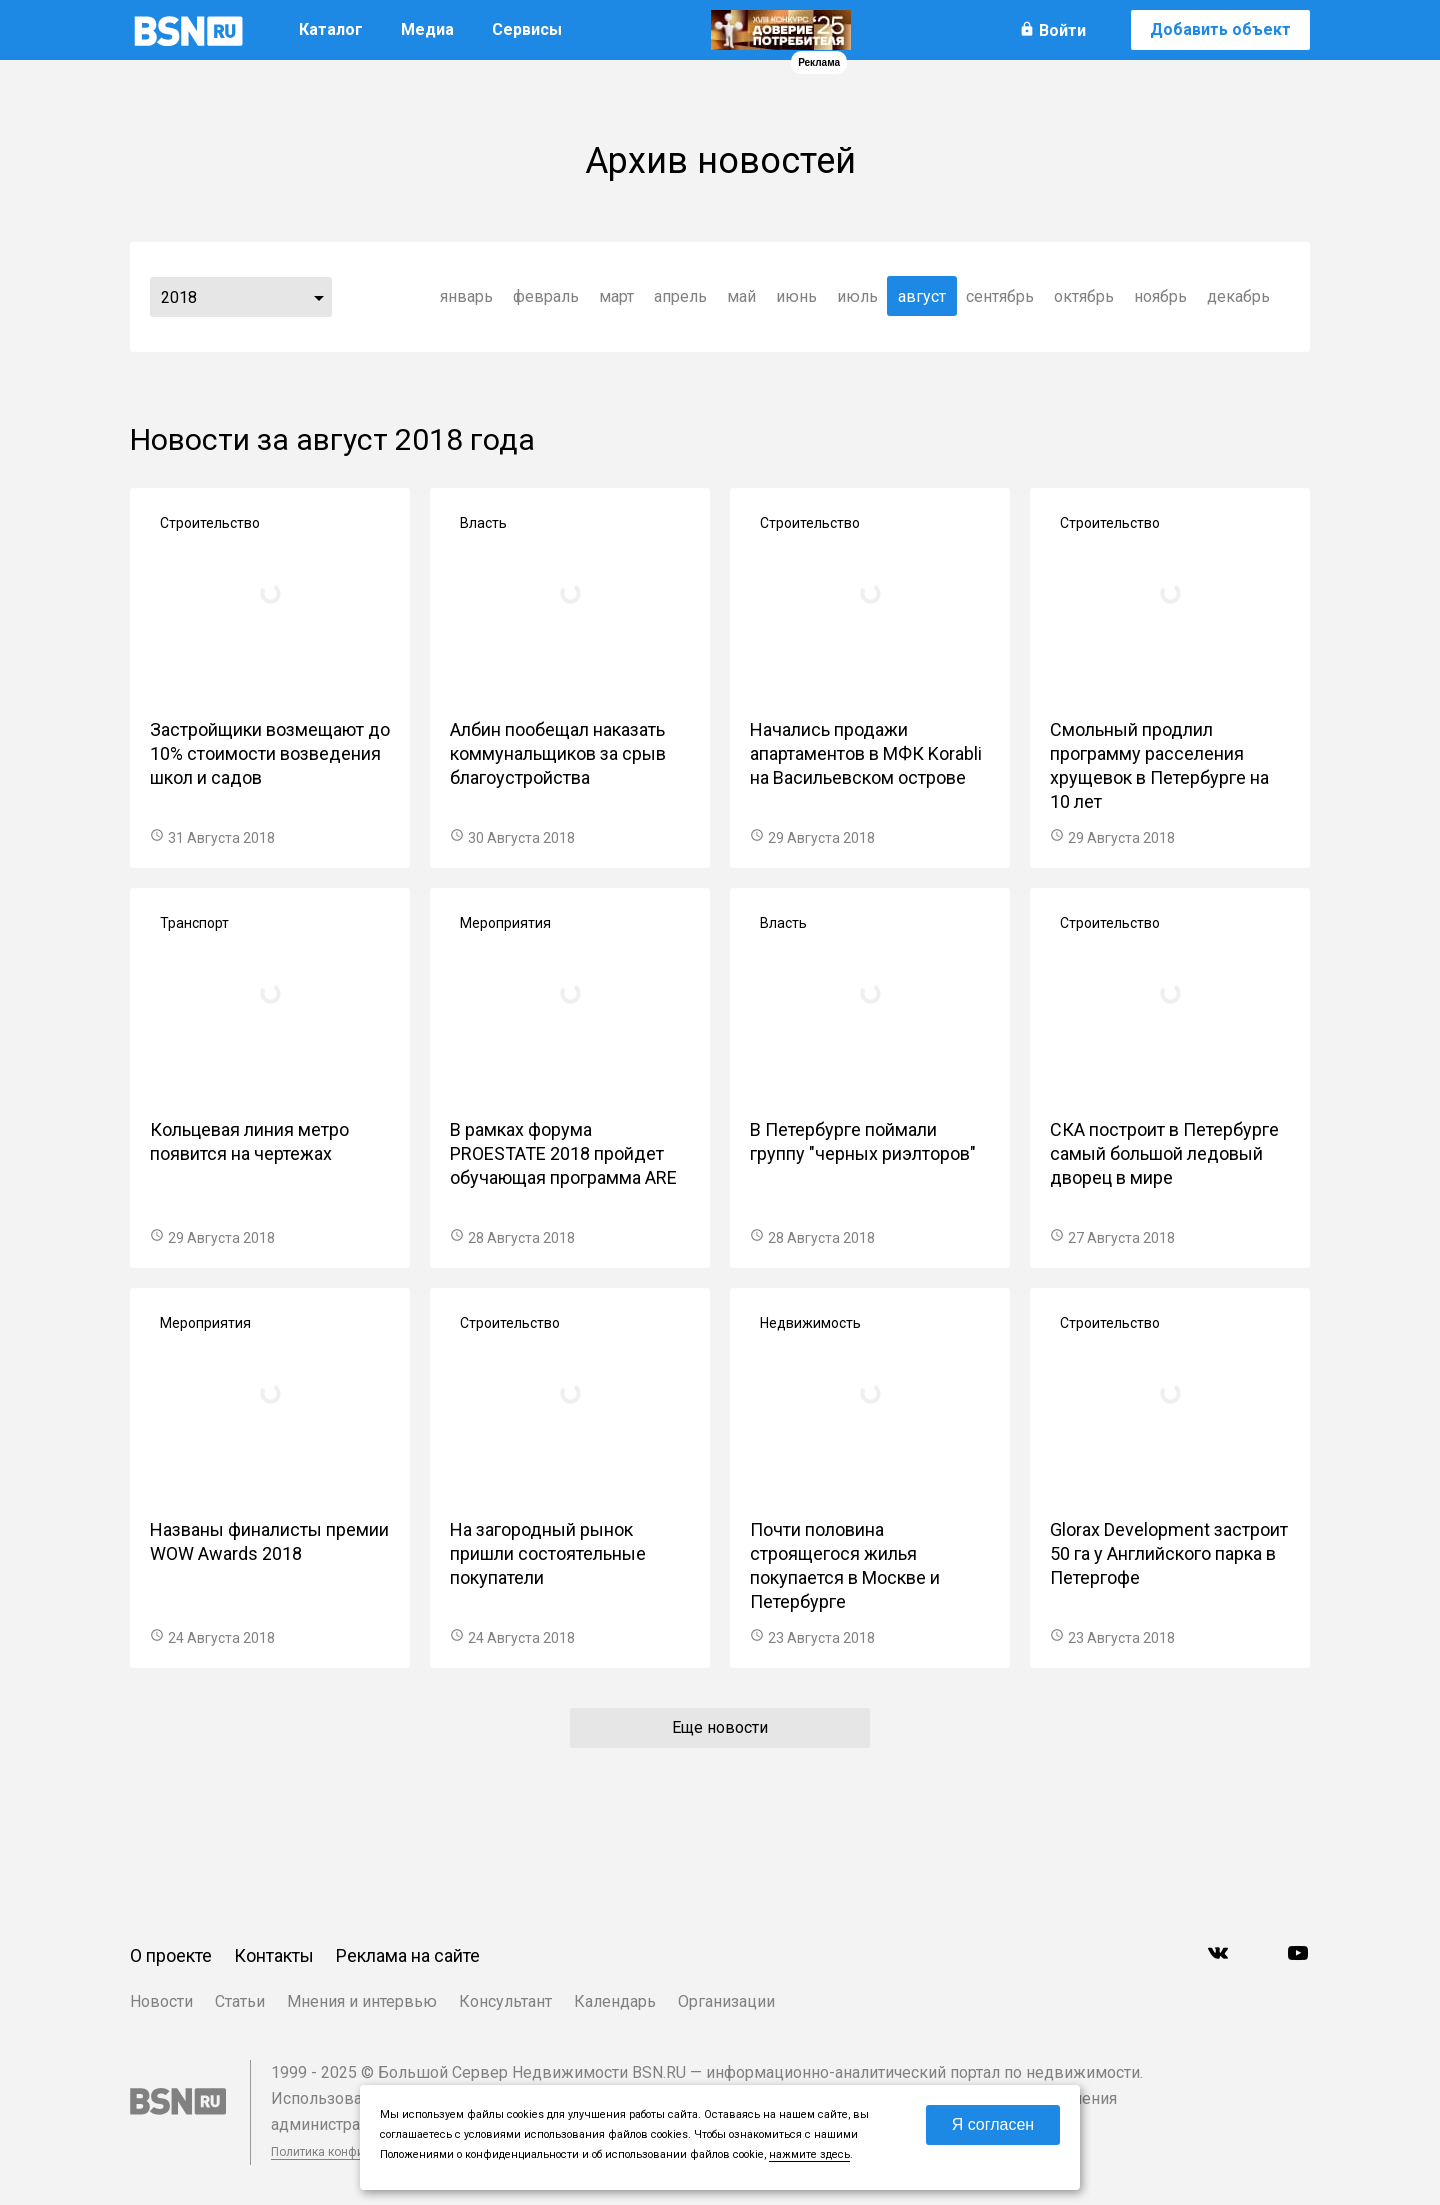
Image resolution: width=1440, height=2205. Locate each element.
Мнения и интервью (362, 2001)
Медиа (427, 29)
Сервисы (527, 29)
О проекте (171, 1955)
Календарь (615, 2001)
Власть (483, 523)
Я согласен (993, 2124)
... (319, 297)
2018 (179, 297)
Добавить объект (1220, 29)
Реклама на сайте (408, 1955)
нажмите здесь (809, 2154)
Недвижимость (810, 1323)
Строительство (210, 523)
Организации (726, 2001)
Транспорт (194, 923)
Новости (161, 2001)
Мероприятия (505, 923)
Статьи (240, 2001)
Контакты (274, 1955)
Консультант (505, 2001)
